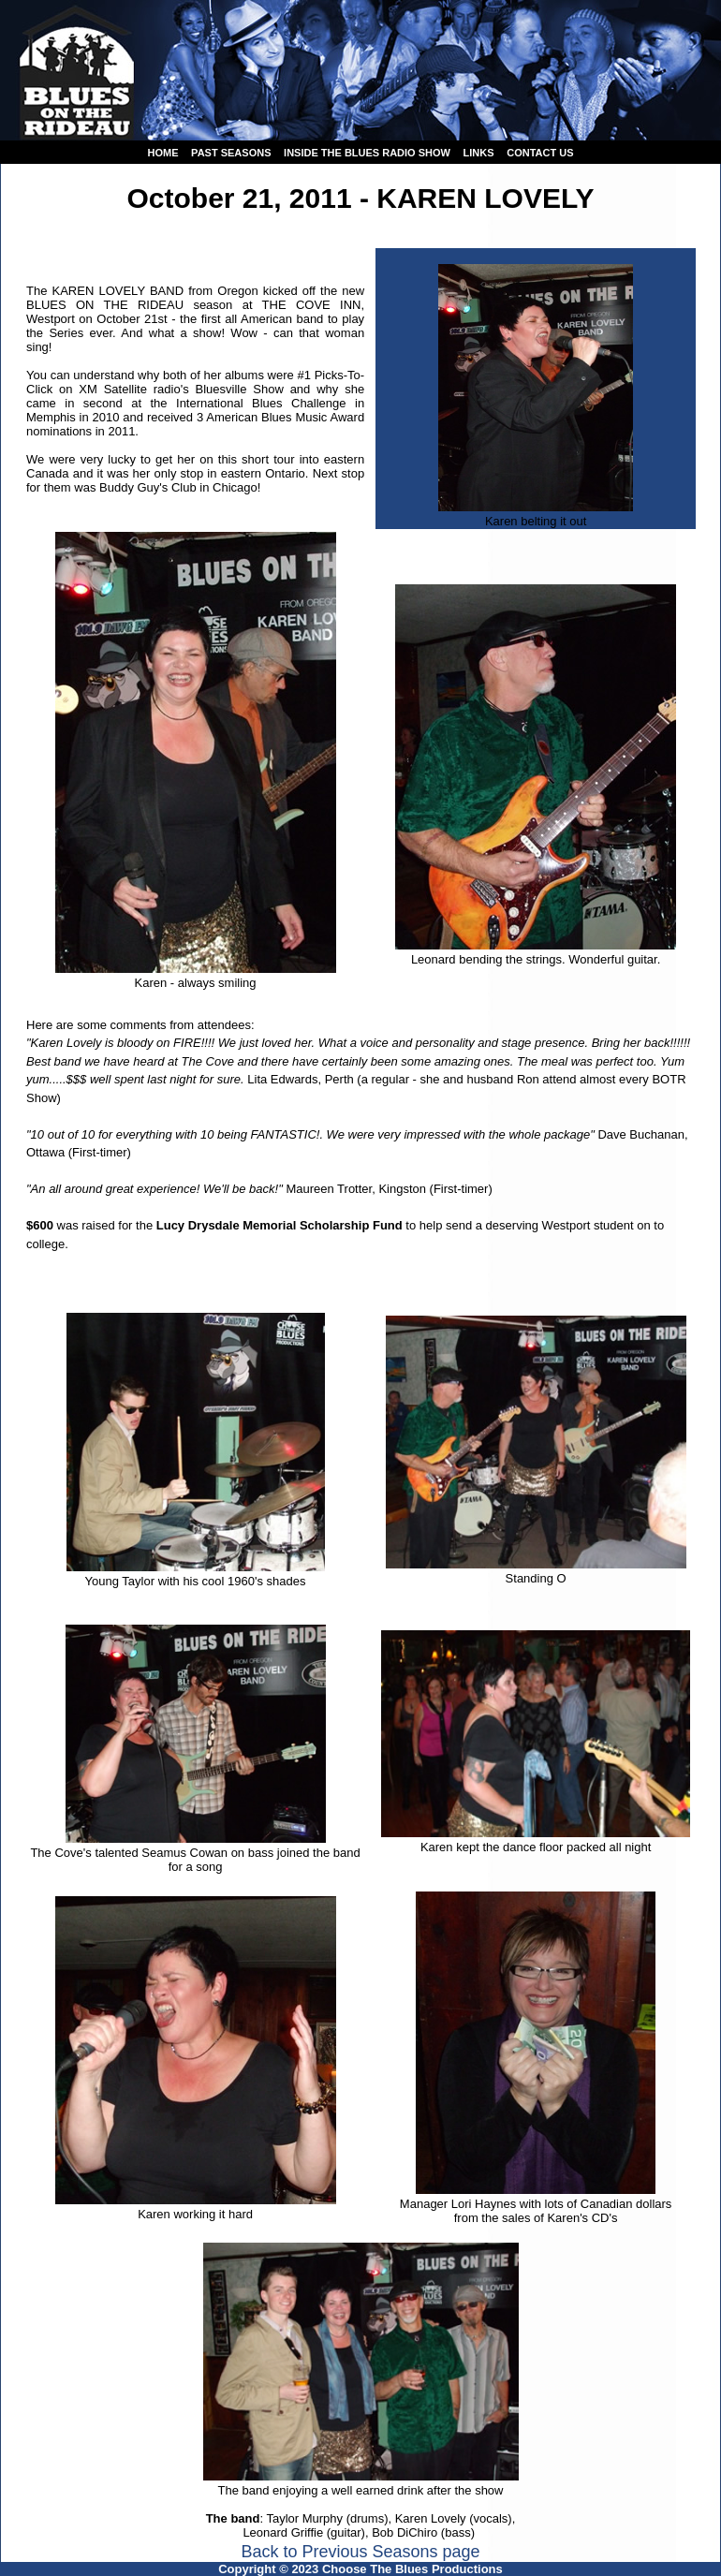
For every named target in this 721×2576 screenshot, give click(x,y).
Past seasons (231, 152)
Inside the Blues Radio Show (367, 152)
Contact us (540, 152)
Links (479, 152)
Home (162, 152)
